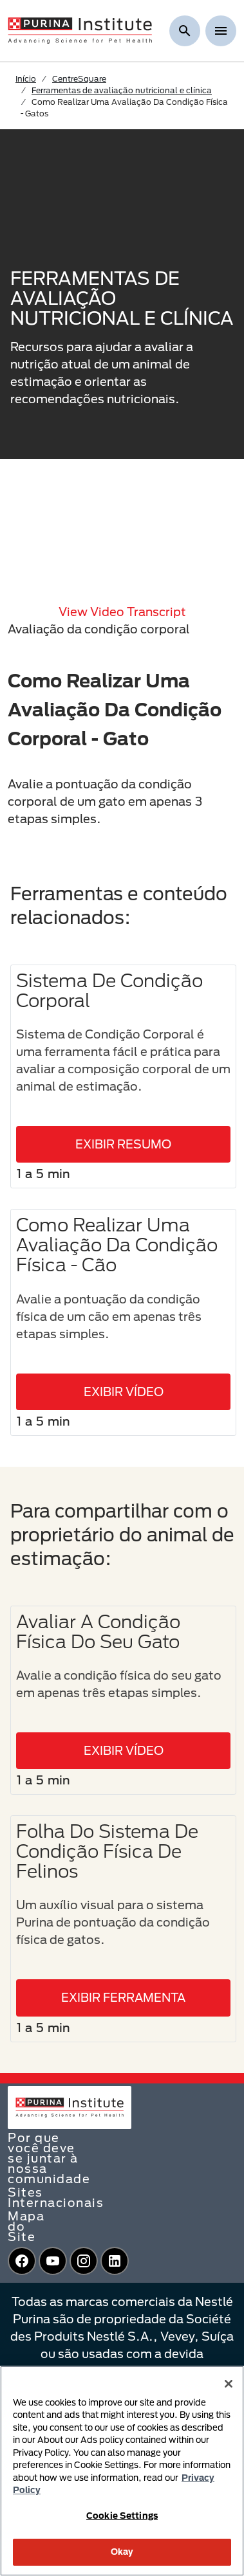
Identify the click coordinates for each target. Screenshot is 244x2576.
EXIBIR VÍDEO (124, 1391)
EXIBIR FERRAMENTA (123, 1997)
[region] (122, 2471)
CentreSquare (79, 78)
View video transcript (122, 611)
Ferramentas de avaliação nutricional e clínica (122, 90)
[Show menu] (220, 30)
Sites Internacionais (56, 2197)
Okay (122, 2551)
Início (25, 78)
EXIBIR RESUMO (123, 1144)
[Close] (228, 2384)
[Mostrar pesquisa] (184, 30)
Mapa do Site (26, 2226)
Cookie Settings (122, 2515)
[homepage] (80, 30)
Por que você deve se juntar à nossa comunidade (49, 2158)
